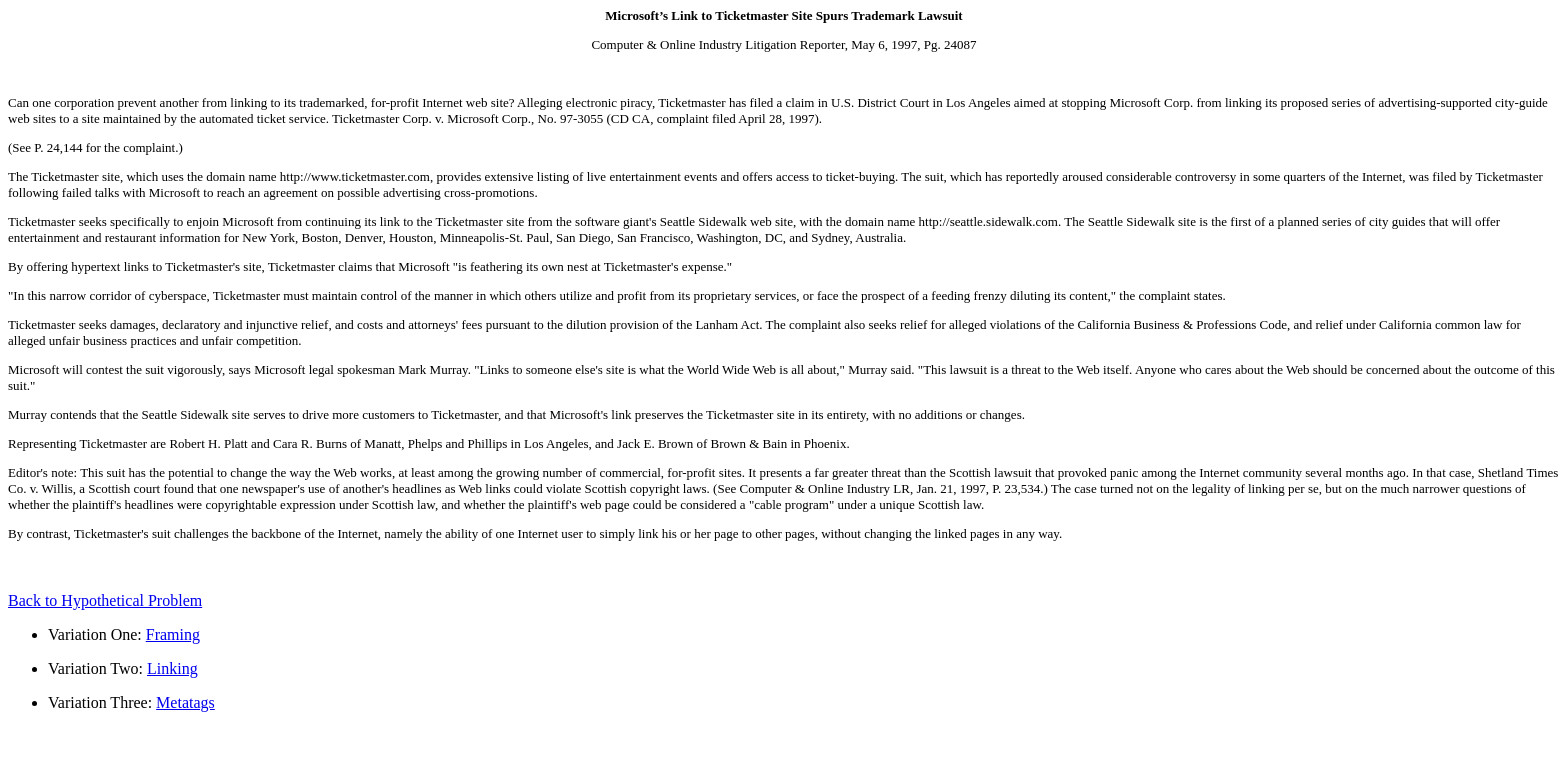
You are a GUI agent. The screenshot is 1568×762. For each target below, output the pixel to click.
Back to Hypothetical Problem (105, 600)
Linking (172, 668)
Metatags (185, 702)
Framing (173, 634)
